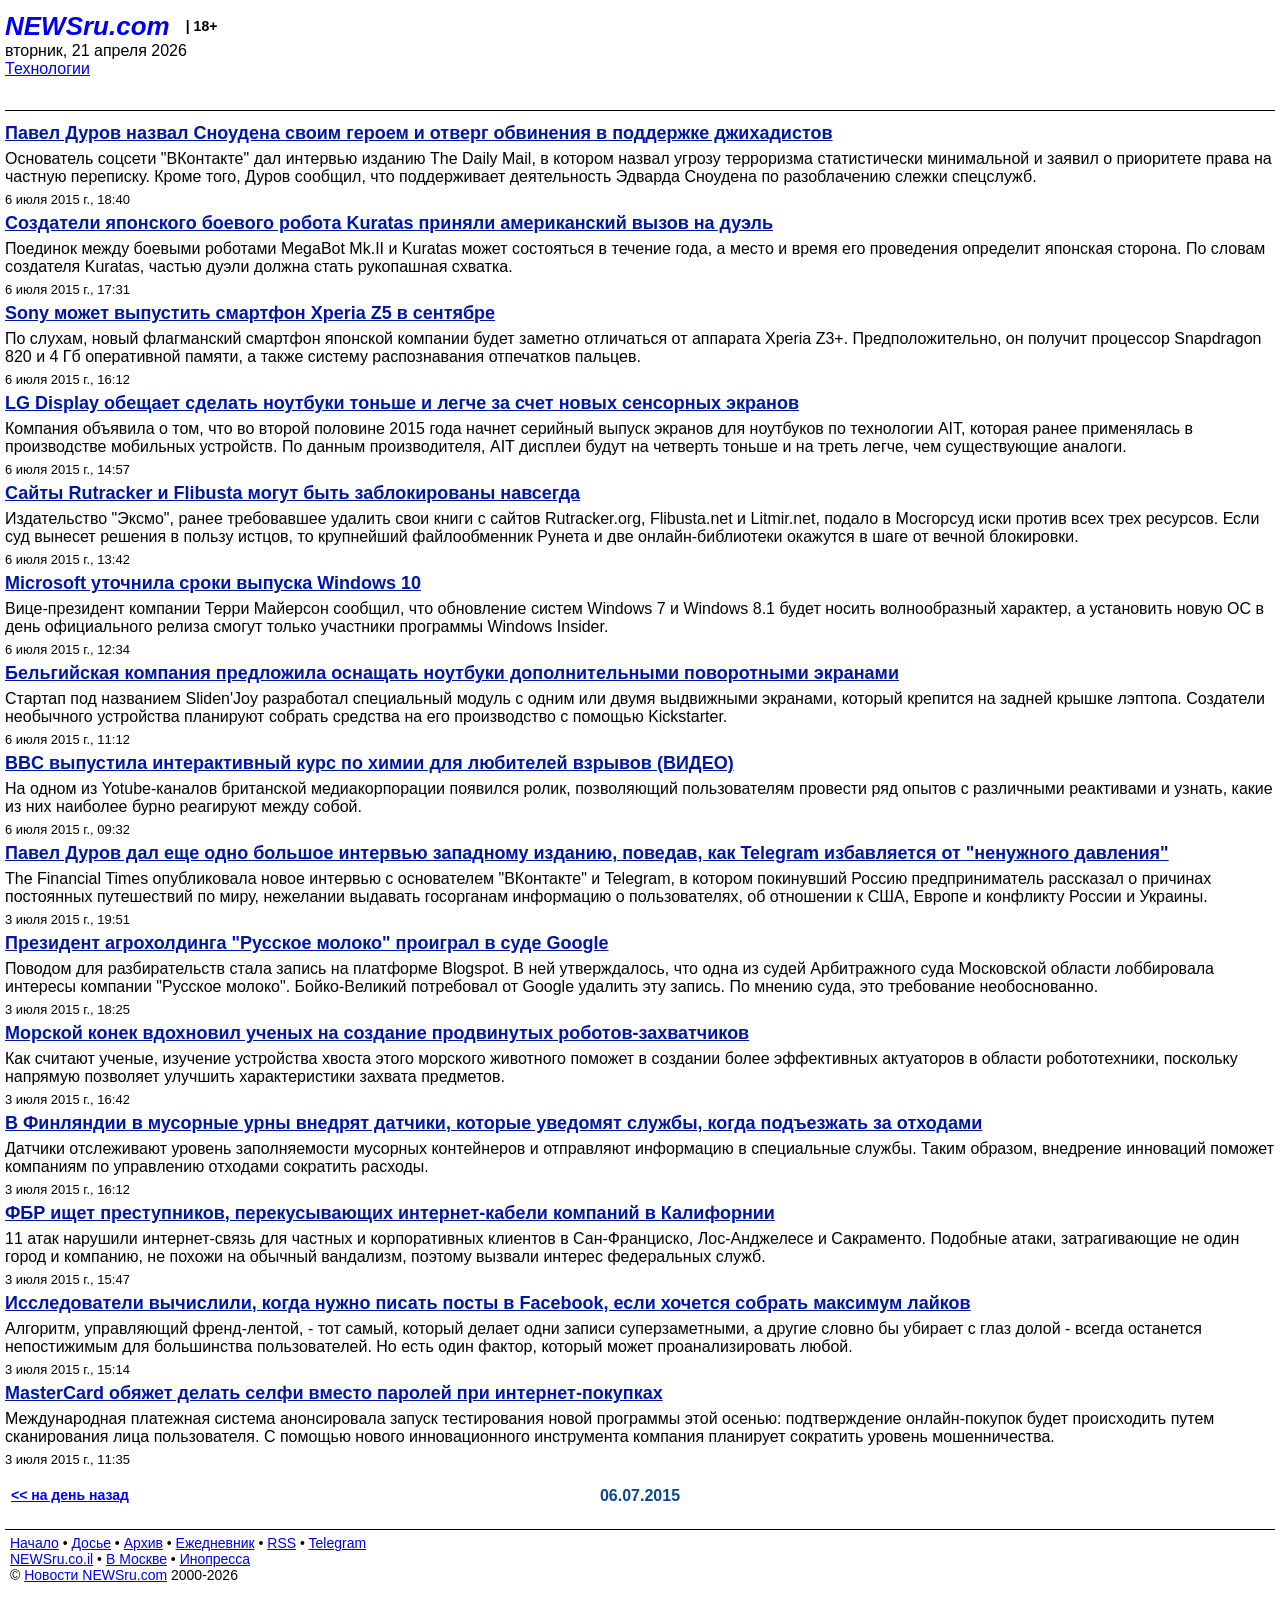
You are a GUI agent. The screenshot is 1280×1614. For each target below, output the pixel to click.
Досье (91, 1543)
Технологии (47, 68)
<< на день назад (70, 1495)
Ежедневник (215, 1543)
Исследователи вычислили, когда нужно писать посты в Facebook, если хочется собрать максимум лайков (488, 1303)
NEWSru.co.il (51, 1559)
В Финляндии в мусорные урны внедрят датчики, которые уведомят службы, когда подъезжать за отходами (493, 1123)
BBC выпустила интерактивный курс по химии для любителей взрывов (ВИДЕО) (369, 763)
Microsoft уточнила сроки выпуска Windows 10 (213, 583)
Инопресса (215, 1559)
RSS (281, 1543)
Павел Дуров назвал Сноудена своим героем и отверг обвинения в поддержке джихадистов (419, 133)
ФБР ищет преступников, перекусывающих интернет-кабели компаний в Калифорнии (390, 1213)
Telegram (338, 1543)
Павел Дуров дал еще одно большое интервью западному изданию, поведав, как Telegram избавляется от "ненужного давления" (587, 853)
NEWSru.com (87, 26)
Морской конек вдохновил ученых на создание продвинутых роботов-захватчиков (377, 1033)
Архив (143, 1543)
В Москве (136, 1559)
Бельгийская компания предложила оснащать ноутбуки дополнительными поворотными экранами (452, 673)
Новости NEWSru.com (95, 1575)
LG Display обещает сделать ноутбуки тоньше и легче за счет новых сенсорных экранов (402, 403)
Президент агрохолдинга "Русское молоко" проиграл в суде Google (307, 943)
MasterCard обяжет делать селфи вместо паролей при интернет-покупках (334, 1393)
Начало (34, 1543)
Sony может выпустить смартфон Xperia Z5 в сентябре (250, 313)
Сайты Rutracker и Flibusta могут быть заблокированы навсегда (292, 493)
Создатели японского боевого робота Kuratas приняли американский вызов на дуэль (389, 223)
